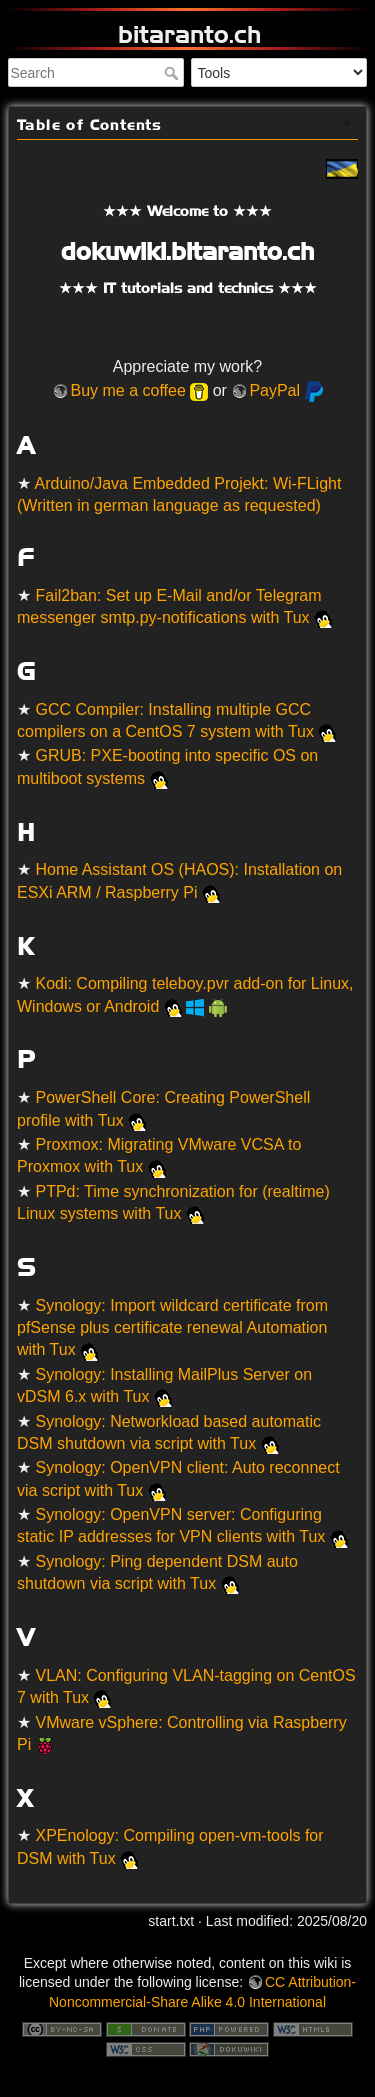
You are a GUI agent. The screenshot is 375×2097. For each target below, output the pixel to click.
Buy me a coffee (127, 390)
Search (173, 73)
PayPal (274, 390)
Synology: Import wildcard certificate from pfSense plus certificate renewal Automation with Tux (172, 1328)
